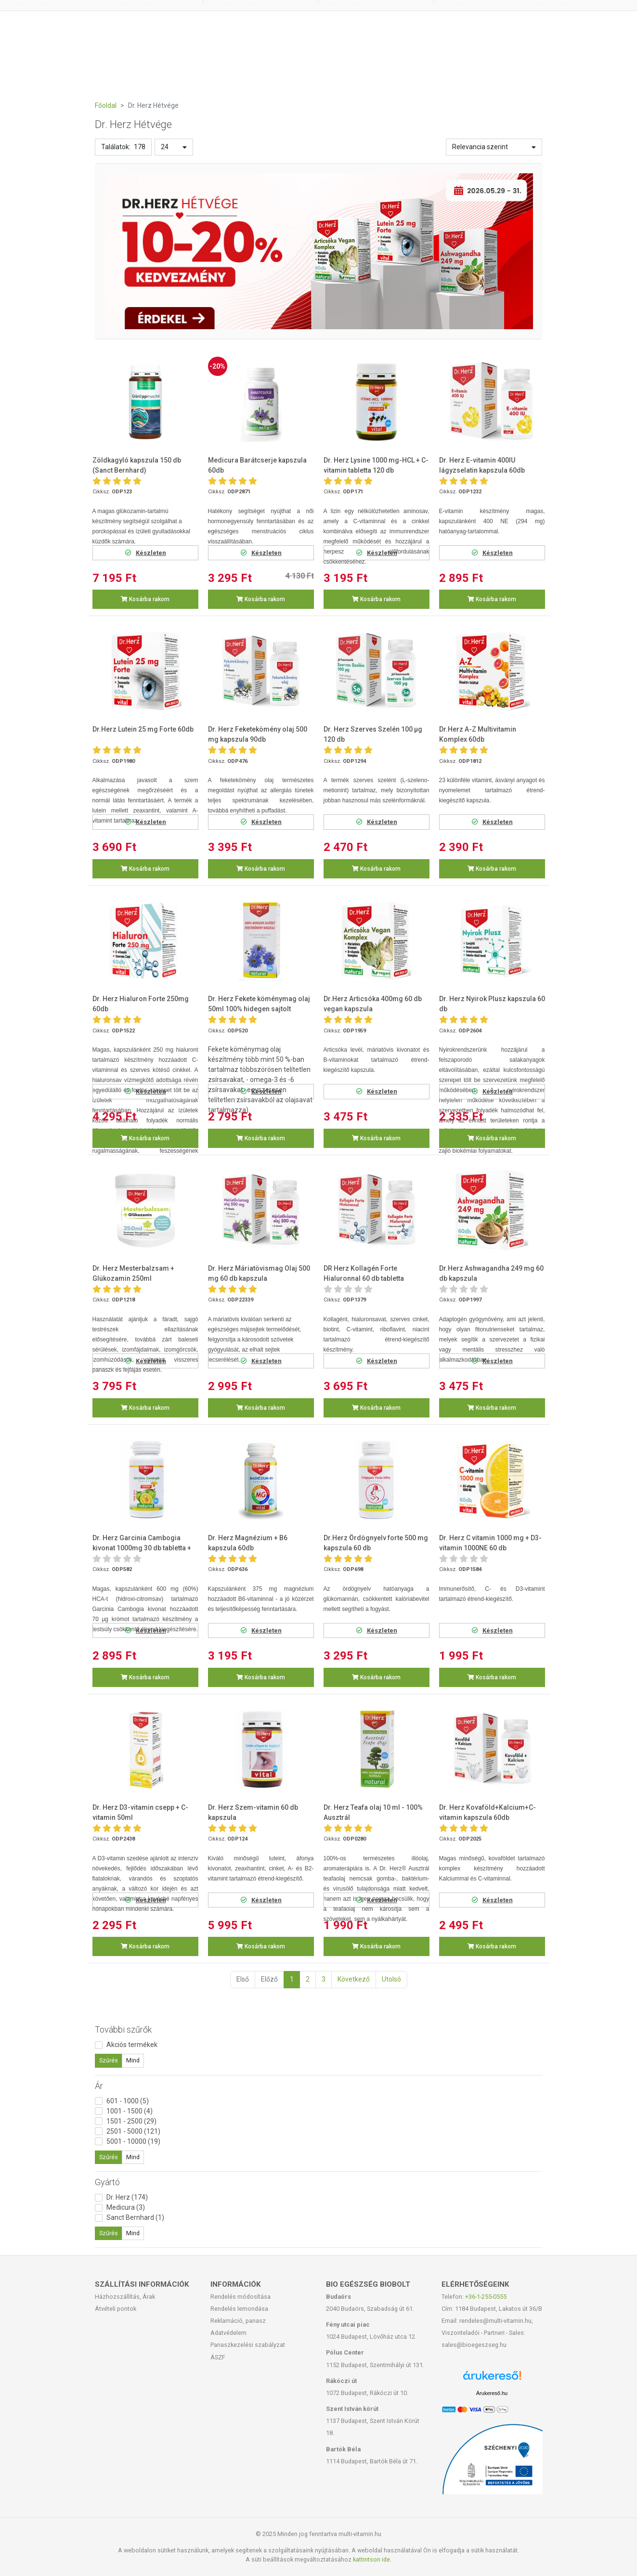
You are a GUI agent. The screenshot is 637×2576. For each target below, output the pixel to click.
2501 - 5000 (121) (133, 2131)
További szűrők (123, 2029)
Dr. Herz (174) (127, 2197)
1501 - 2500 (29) (131, 2121)
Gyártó (107, 2182)
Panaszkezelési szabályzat (247, 2344)
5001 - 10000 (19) (133, 2141)
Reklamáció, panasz (238, 2320)
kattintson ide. (372, 2559)
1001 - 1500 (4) (129, 2111)
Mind (133, 2060)
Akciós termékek (131, 2044)
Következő (354, 1979)
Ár (99, 2086)
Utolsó (391, 1979)
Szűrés (108, 2060)
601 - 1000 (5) (127, 2101)
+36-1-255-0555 (486, 2296)
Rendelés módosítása (240, 2296)
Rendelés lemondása (239, 2308)
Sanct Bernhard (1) (135, 2217)
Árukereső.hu (491, 2393)
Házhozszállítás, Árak (125, 2296)
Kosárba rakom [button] (145, 599)
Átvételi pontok (115, 2308)
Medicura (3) (125, 2207)
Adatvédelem (228, 2332)
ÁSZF (217, 2357)
